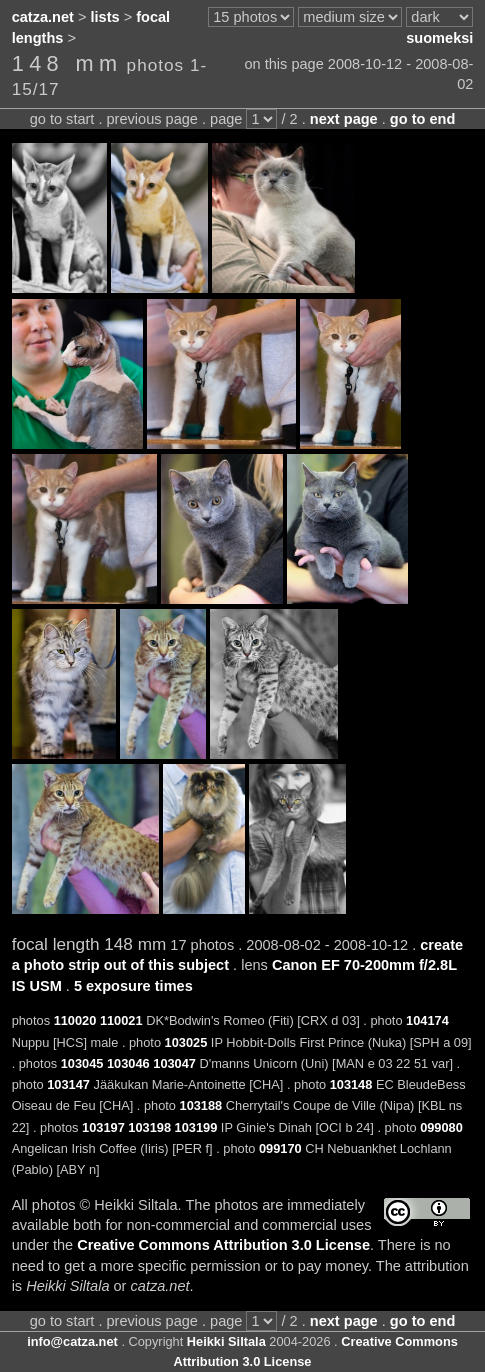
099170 (280, 1148)
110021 (121, 1020)
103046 (128, 1063)
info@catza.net (72, 1341)
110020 (75, 1020)
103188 (201, 1105)
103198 (149, 1127)
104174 (427, 1020)
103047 (174, 1063)
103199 (196, 1127)
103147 (68, 1084)
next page (344, 119)
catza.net (43, 17)
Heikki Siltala (226, 1341)
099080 (441, 1127)
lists (105, 17)
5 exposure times (133, 986)
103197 (103, 1127)
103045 (82, 1063)
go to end (422, 119)
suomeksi (439, 38)
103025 (186, 1042)
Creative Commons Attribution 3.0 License (223, 1245)
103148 (351, 1084)
